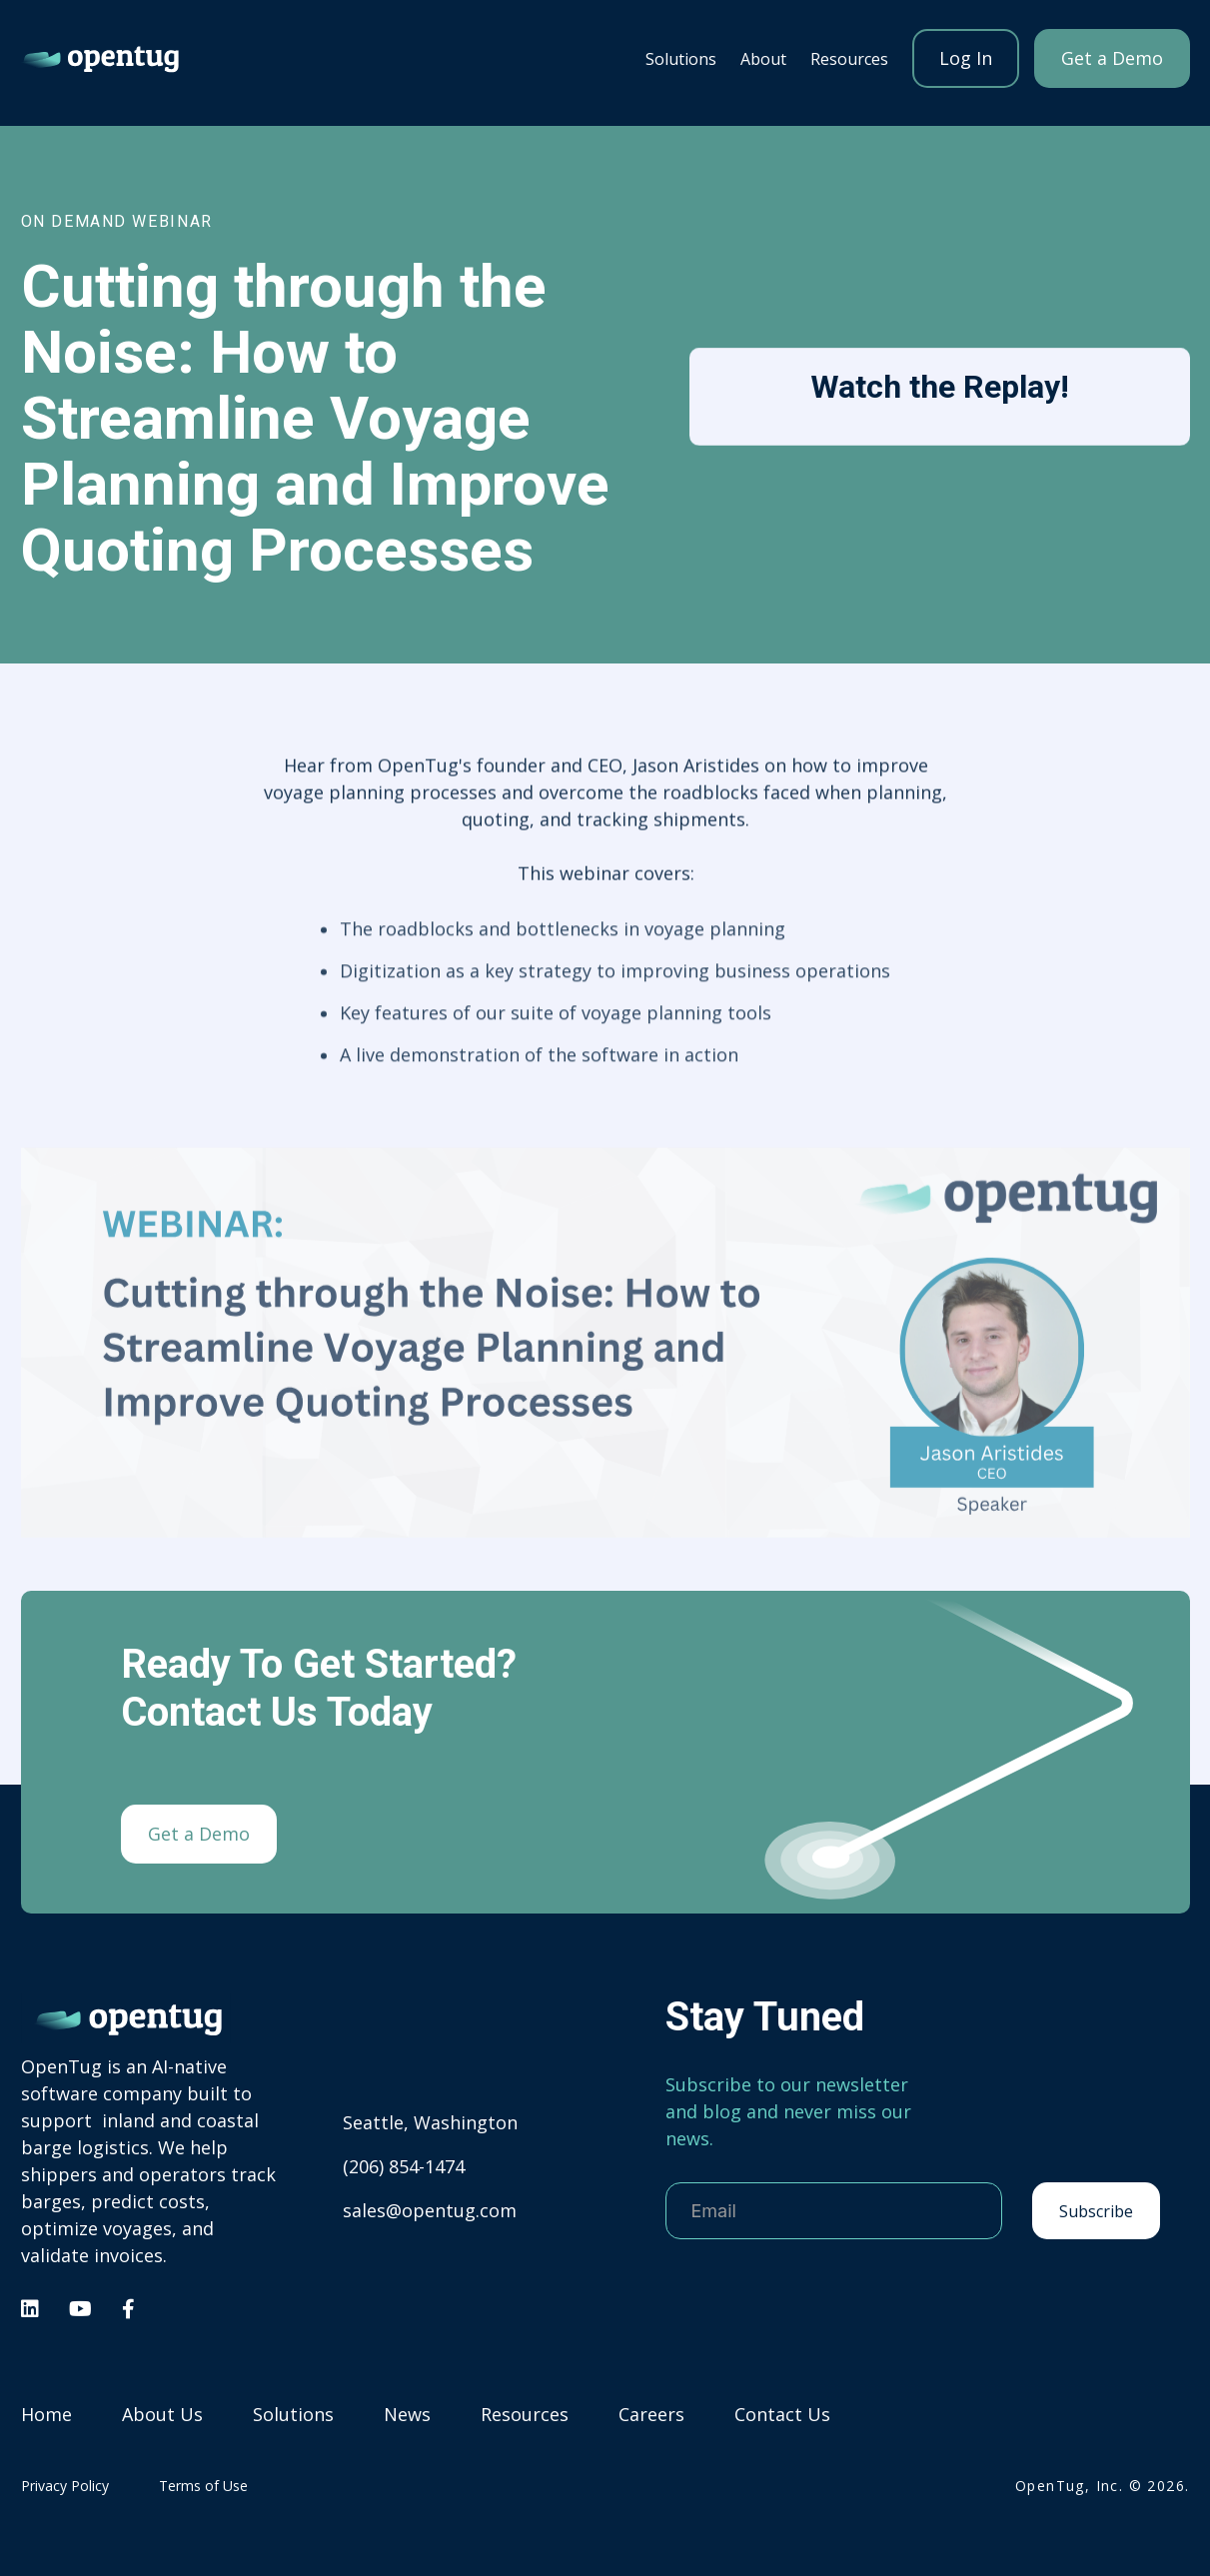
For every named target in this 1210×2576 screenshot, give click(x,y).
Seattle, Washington (430, 2122)
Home (46, 2414)
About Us (162, 2414)
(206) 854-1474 (404, 2166)
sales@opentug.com (430, 2210)
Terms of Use (203, 2485)
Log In (965, 58)
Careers (651, 2414)
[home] (101, 58)
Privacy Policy (65, 2485)
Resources (525, 2414)
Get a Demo (1112, 58)
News (407, 2414)
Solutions (680, 59)
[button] (680, 58)
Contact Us (782, 2414)
